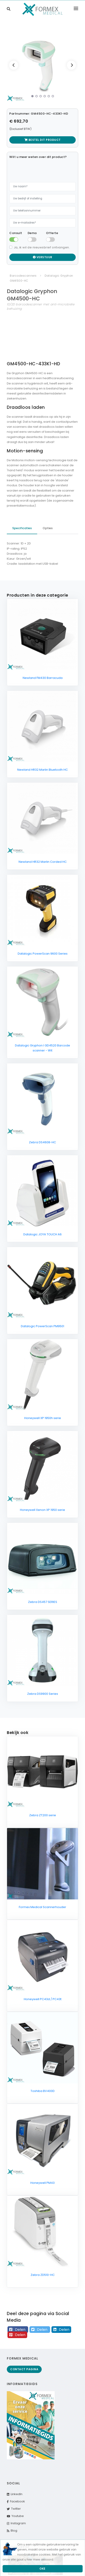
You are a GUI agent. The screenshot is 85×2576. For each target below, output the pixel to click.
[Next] (71, 65)
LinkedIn (14, 2494)
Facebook (16, 2501)
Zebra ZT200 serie (42, 1815)
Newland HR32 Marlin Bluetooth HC (42, 770)
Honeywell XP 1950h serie (42, 1418)
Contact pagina (24, 2369)
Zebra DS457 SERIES (42, 1602)
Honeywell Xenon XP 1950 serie (42, 1510)
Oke (42, 2569)
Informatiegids (22, 2384)
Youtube (15, 2516)
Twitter (14, 2508)
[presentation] (43, 170)
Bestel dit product (42, 140)
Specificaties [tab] (22, 528)
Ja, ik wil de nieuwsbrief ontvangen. (42, 247)
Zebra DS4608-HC (42, 1142)
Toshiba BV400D (43, 2091)
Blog (12, 2530)
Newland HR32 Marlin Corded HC (43, 862)
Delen (17, 2329)
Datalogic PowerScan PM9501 (42, 1326)
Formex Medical (22, 2358)
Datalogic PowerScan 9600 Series (43, 953)
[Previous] (13, 65)
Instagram (16, 2523)
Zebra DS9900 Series (42, 1694)
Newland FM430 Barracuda (43, 678)
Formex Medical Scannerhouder (42, 1907)
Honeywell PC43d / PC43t (42, 1999)
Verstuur (42, 257)
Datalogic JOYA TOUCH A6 (42, 1234)
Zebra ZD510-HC (43, 2275)
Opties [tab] (48, 528)
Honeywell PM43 (42, 2183)
